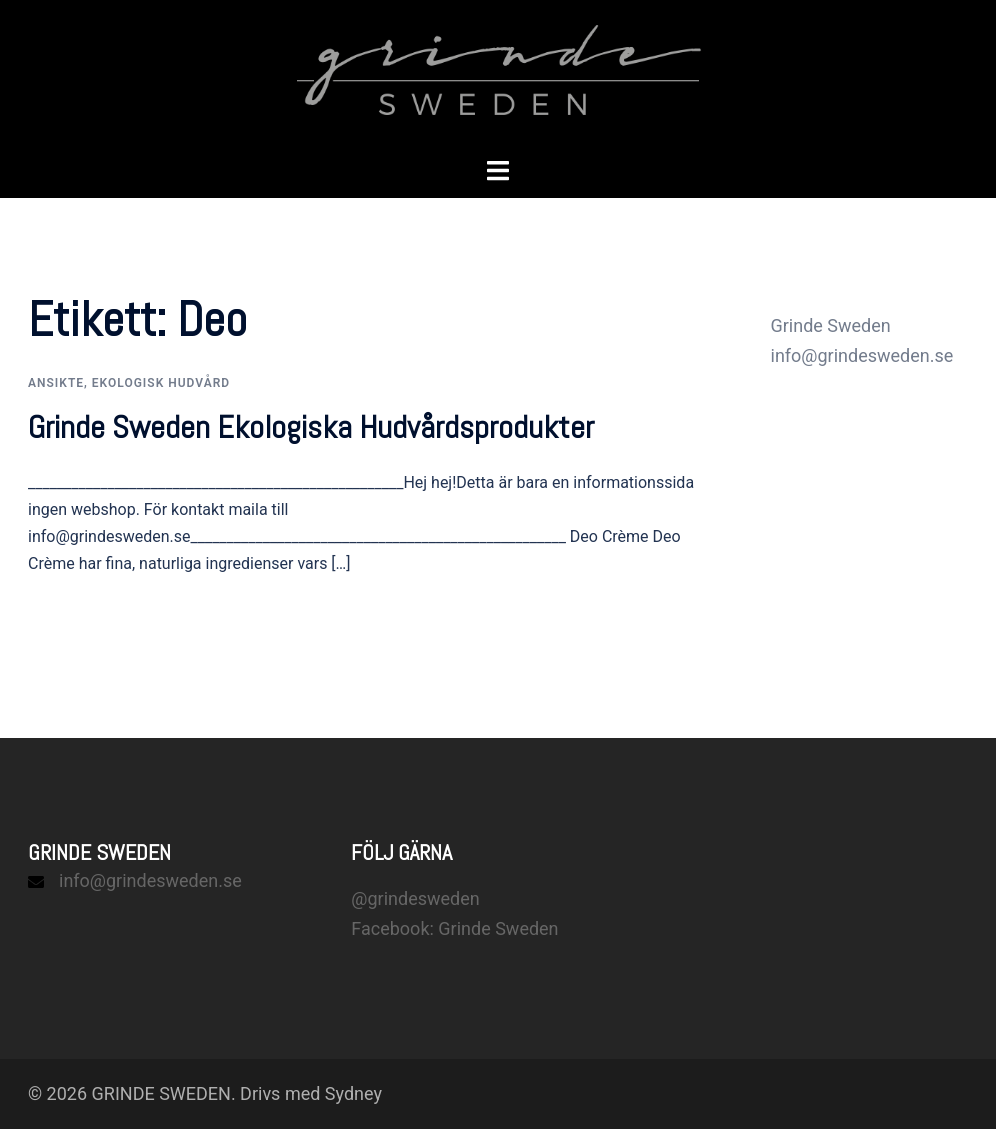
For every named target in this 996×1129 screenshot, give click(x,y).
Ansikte (56, 383)
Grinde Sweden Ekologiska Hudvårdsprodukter (311, 427)
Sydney (353, 1093)
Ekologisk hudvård (161, 383)
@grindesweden (415, 898)
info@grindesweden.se (150, 880)
